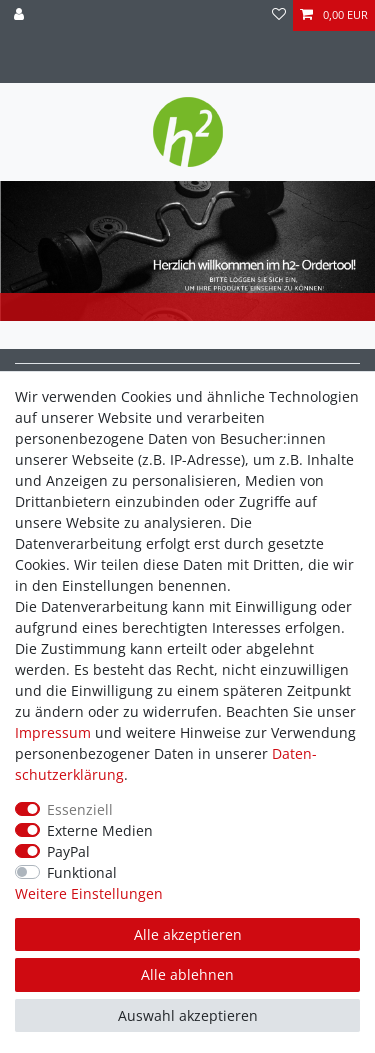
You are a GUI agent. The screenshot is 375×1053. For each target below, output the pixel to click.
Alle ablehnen (187, 974)
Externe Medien (100, 830)
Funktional (82, 872)
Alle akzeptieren (188, 934)
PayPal (68, 851)
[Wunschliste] (279, 15)
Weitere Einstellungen (89, 893)
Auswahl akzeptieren (188, 1015)
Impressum (53, 732)
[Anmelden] (21, 15)
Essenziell (80, 809)
